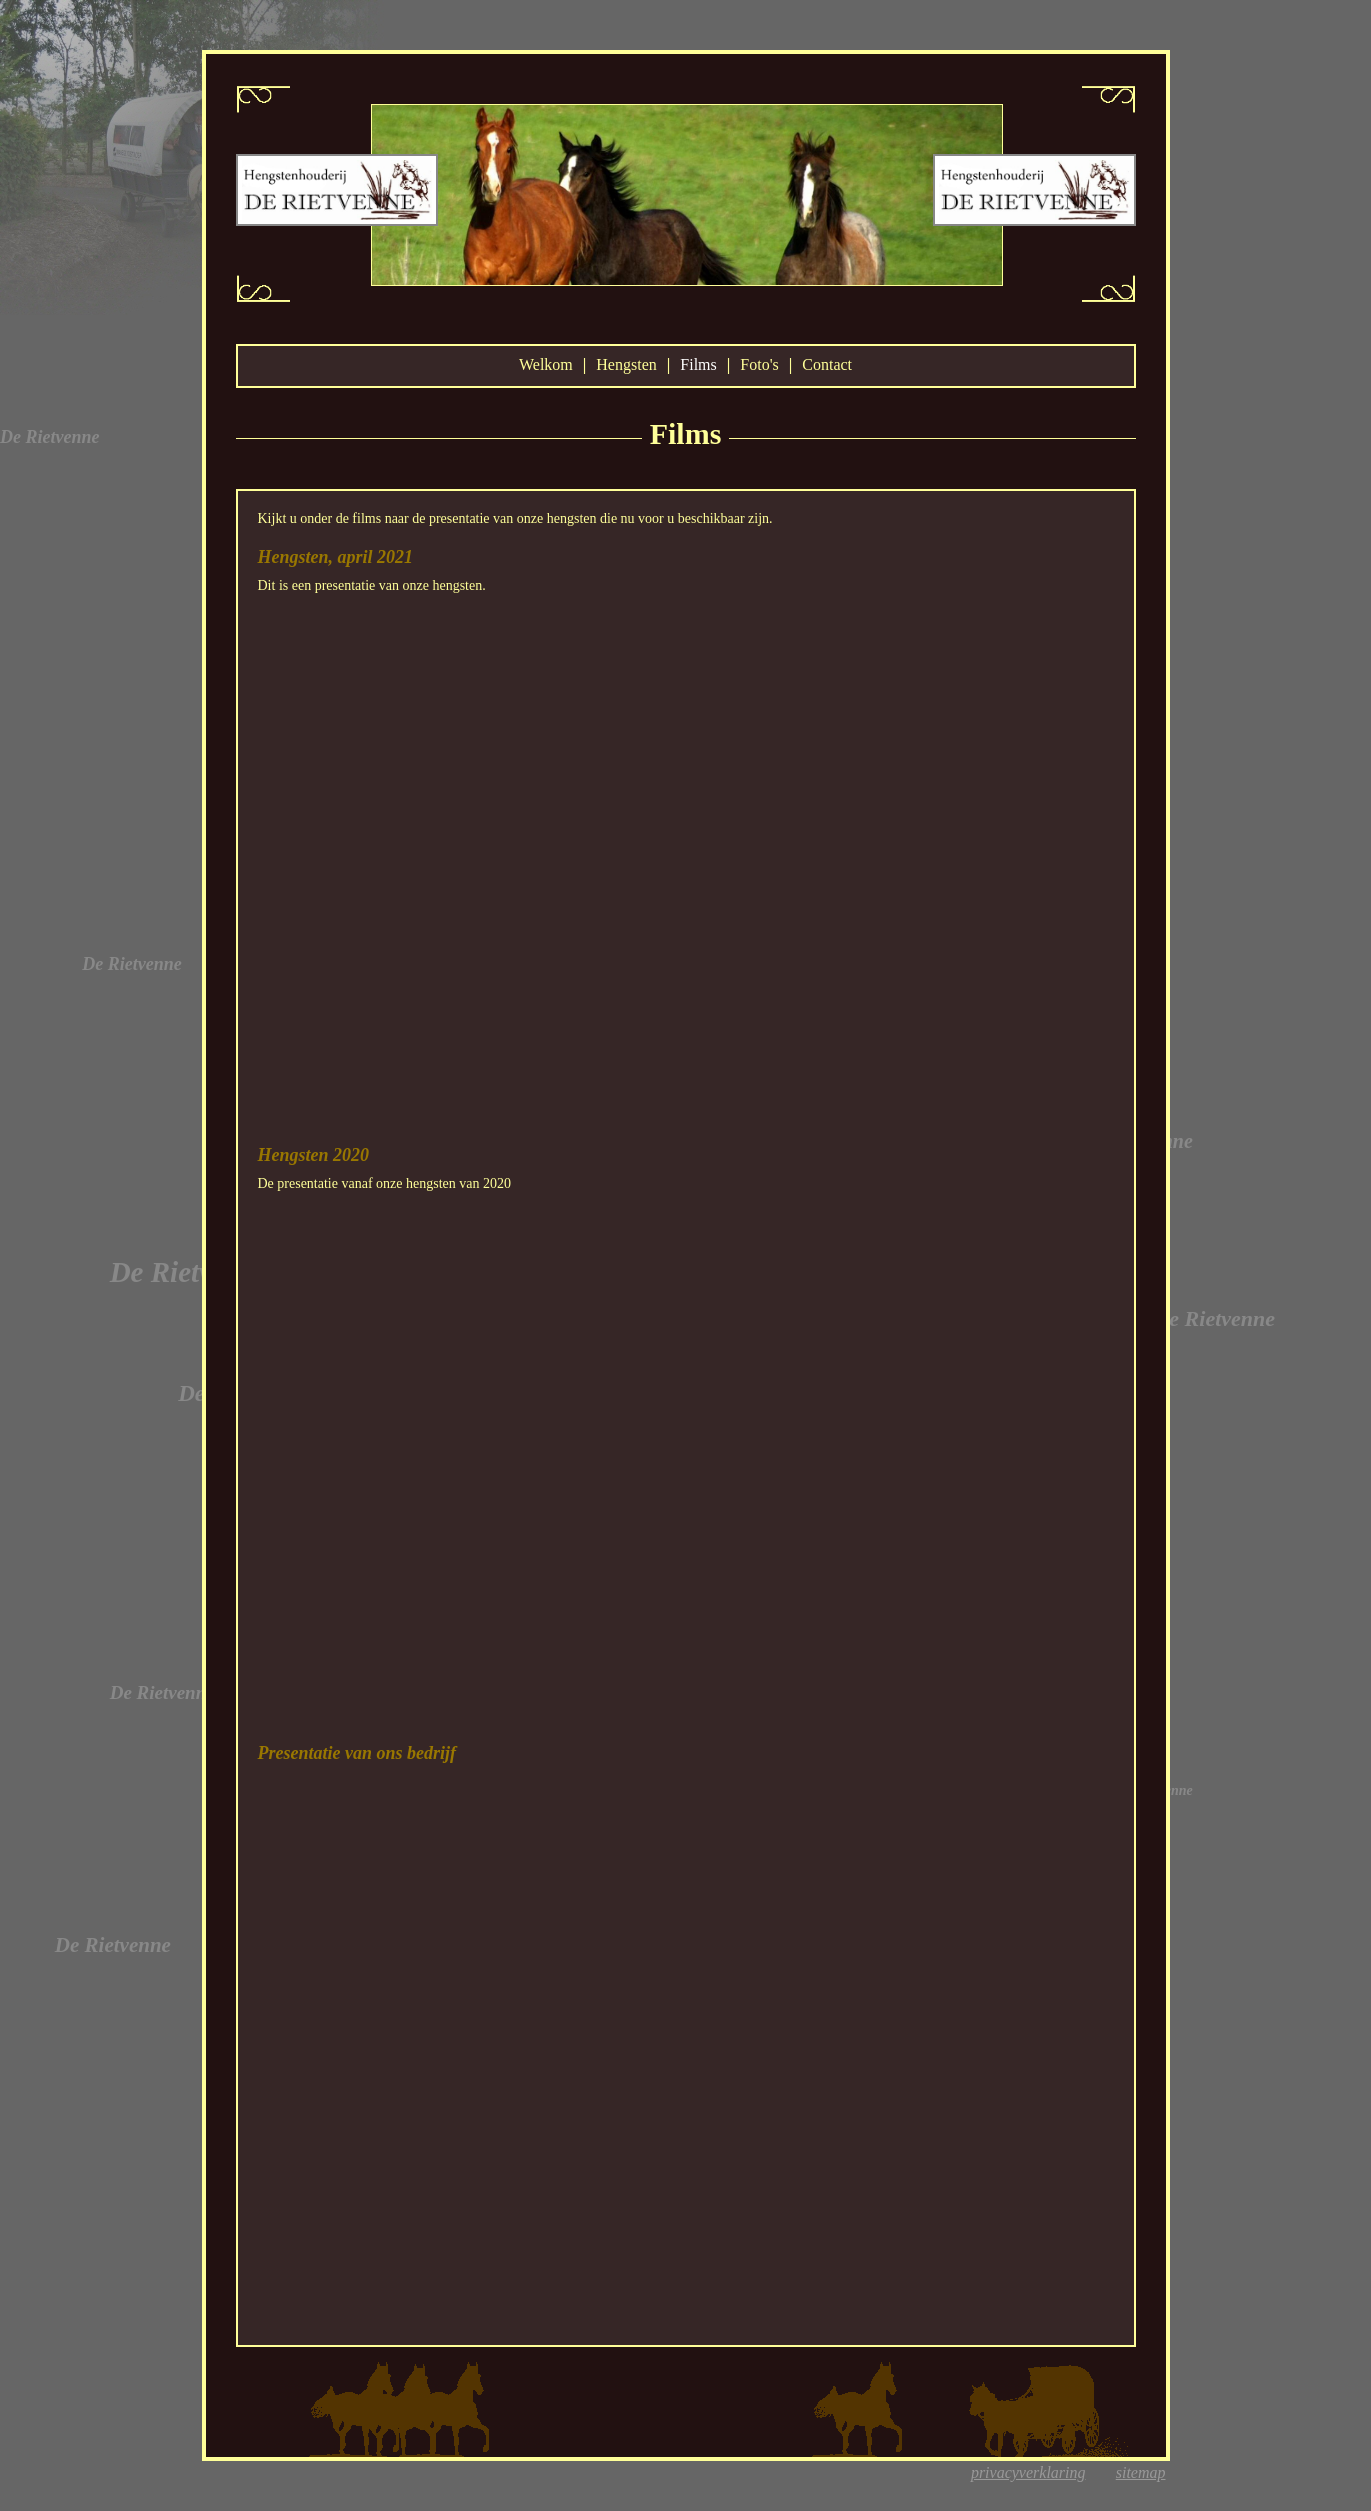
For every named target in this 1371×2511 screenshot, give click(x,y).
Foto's (759, 364)
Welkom (546, 364)
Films (698, 364)
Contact (827, 364)
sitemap (1141, 2472)
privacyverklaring (1028, 2472)
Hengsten (626, 364)
